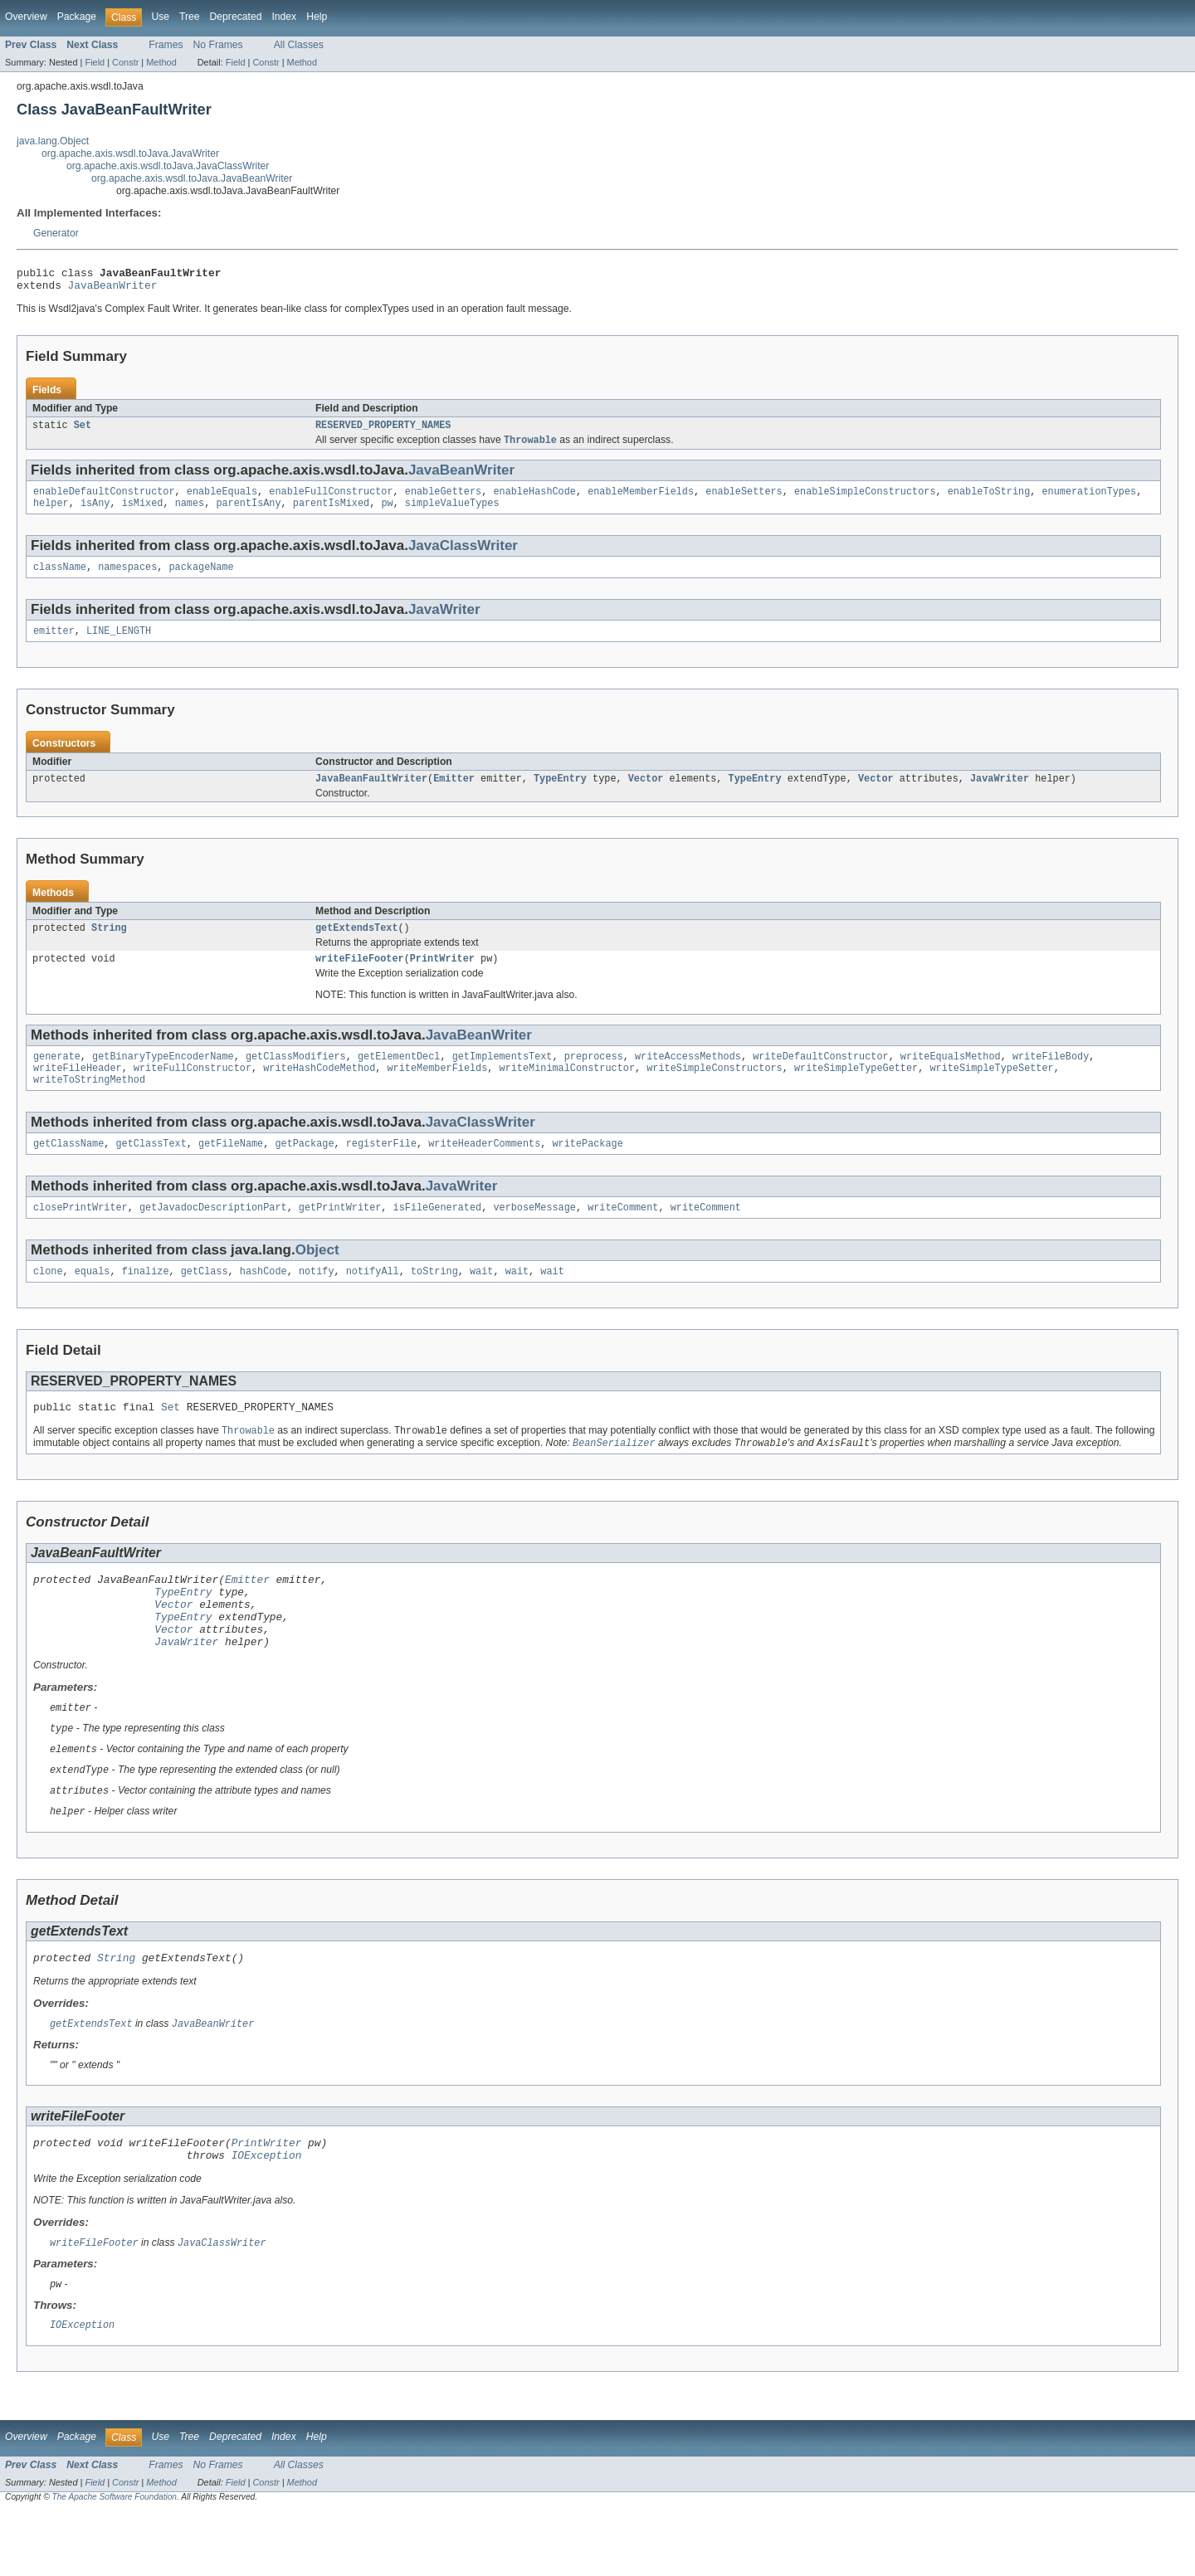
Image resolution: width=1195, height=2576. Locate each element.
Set (82, 431)
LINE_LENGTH (118, 644)
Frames (166, 45)
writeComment (623, 1234)
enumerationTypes (1088, 500)
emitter (54, 644)
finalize (145, 1300)
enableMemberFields (641, 500)
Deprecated (236, 16)
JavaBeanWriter (113, 289)
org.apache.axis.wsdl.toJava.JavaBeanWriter (191, 178)
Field (95, 62)
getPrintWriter (340, 1234)
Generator (56, 233)
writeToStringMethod (89, 1103)
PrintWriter (442, 977)
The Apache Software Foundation (114, 2561)
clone (48, 1300)
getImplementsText (502, 1076)
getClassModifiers (296, 1076)
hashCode (263, 1300)
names (190, 513)
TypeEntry (560, 794)
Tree (189, 16)
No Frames (218, 45)
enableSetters (743, 500)
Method (161, 62)
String (109, 945)
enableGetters (443, 500)
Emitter (454, 794)
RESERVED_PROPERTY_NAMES (383, 431)
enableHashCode (534, 500)
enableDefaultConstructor (104, 500)
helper (51, 513)
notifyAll (372, 1300)
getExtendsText (356, 945)
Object (317, 1277)
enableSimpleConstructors (865, 500)
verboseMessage (534, 1234)
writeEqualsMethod (950, 1076)
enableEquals (222, 500)
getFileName (230, 1169)
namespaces (127, 579)
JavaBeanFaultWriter (371, 794)
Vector (646, 794)
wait (481, 1300)
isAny (95, 513)
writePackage (587, 1169)
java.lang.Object (53, 141)
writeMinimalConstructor (566, 1090)
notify (316, 1300)
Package (76, 16)
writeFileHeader (77, 1090)
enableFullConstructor (331, 500)
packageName (200, 579)
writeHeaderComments (484, 1169)
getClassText (151, 1169)
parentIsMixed (331, 513)
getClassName (68, 1169)
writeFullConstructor (192, 1090)
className (59, 579)
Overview (26, 16)
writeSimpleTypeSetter (991, 1090)
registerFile (381, 1169)
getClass (204, 1300)
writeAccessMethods (688, 1076)
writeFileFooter (359, 977)
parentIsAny (248, 513)
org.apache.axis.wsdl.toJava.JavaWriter (130, 153)
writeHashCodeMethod (319, 1090)
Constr (125, 62)
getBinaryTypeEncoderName (163, 1076)
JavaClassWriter (463, 556)
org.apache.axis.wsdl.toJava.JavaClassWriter (167, 166)
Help (316, 16)
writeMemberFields (437, 1090)
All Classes (299, 45)
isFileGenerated (437, 1234)
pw (387, 513)
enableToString (989, 500)
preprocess (593, 1076)
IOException (267, 2215)
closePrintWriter (80, 1234)
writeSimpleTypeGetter (856, 1090)
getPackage (304, 1169)
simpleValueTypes (452, 513)
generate (56, 1076)
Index (283, 16)
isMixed (142, 513)
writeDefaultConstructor (820, 1076)
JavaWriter (444, 622)
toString (434, 1300)
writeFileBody (1050, 1076)
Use (160, 16)
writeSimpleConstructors (714, 1090)
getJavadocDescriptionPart (213, 1234)
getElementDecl (399, 1076)
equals (92, 1300)
